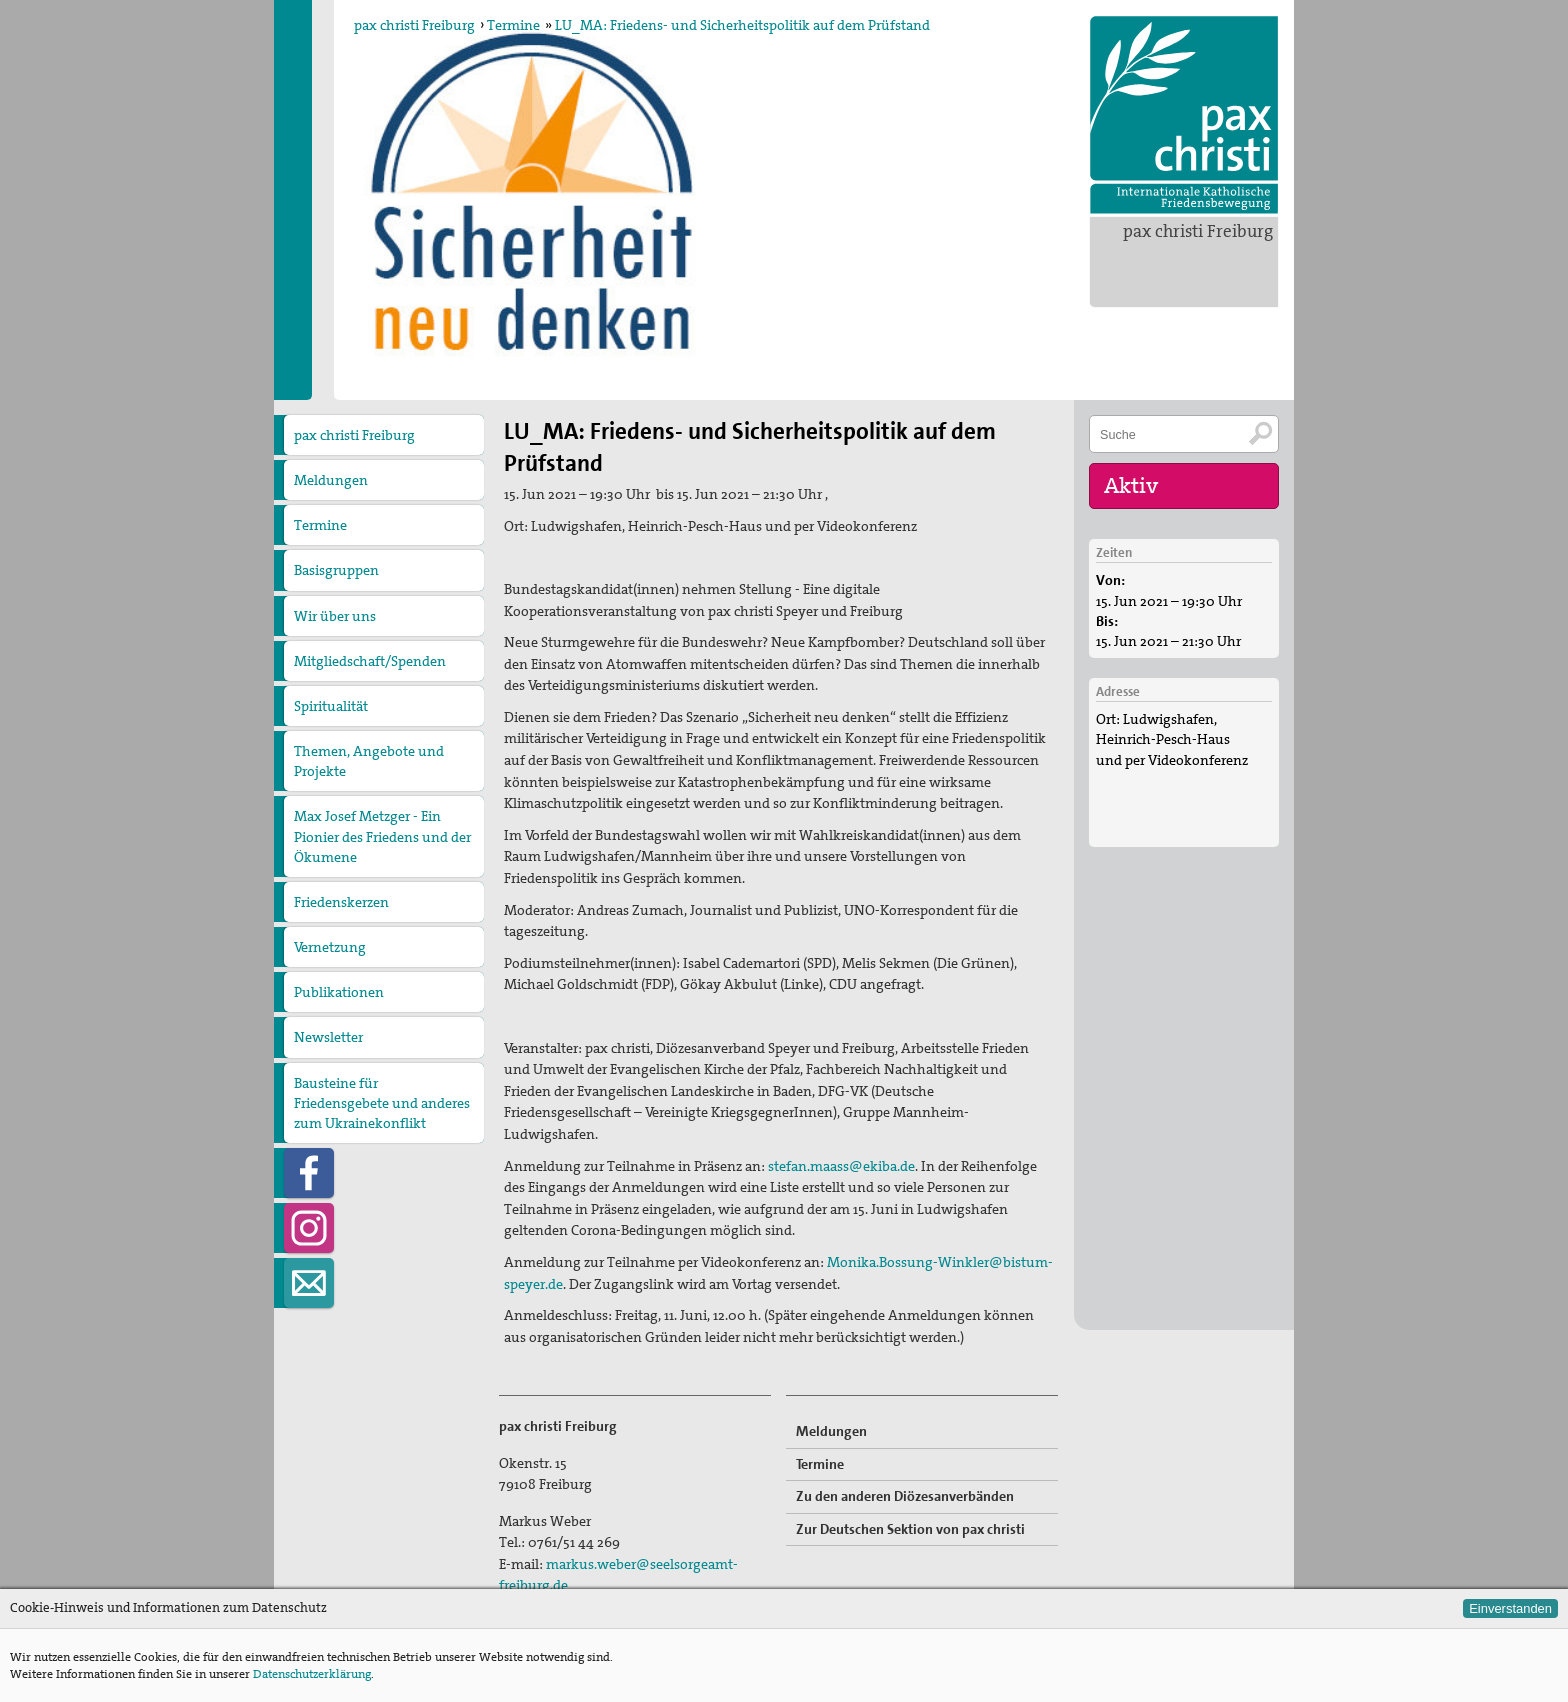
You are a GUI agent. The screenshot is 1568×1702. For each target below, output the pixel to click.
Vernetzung (330, 947)
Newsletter (328, 1037)
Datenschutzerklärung (312, 1674)
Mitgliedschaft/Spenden (370, 661)
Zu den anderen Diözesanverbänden (905, 1496)
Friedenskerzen (341, 902)
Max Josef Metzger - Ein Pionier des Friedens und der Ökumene (382, 836)
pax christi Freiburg (1198, 231)
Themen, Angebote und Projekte (369, 761)
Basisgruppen (336, 570)
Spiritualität (331, 706)
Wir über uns (335, 616)
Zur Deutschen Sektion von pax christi (910, 1529)
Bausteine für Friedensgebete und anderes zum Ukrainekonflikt (382, 1103)
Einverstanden (1510, 1608)
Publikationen (339, 992)
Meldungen (331, 480)
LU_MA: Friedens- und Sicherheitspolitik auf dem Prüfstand (742, 25)
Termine (513, 25)
